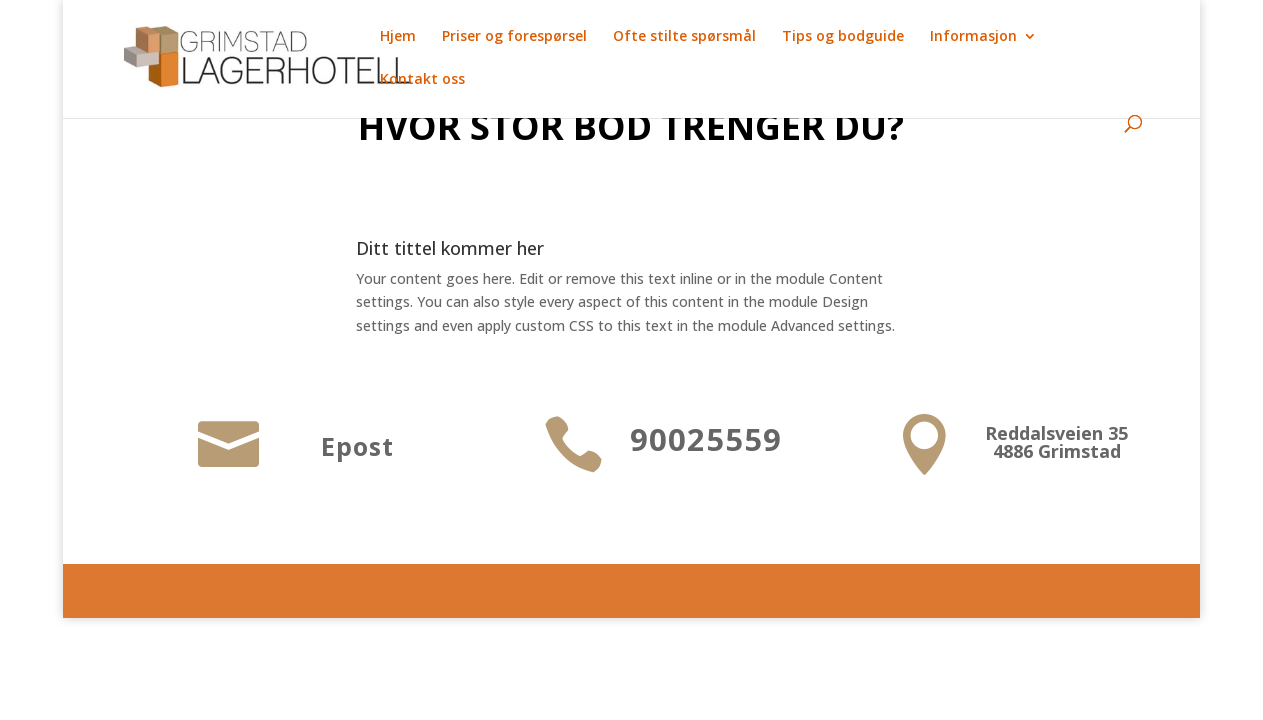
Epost (357, 446)
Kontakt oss (422, 80)
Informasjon (973, 37)
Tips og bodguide (843, 37)
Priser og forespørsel (514, 37)
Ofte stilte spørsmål (684, 37)
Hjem (398, 37)
